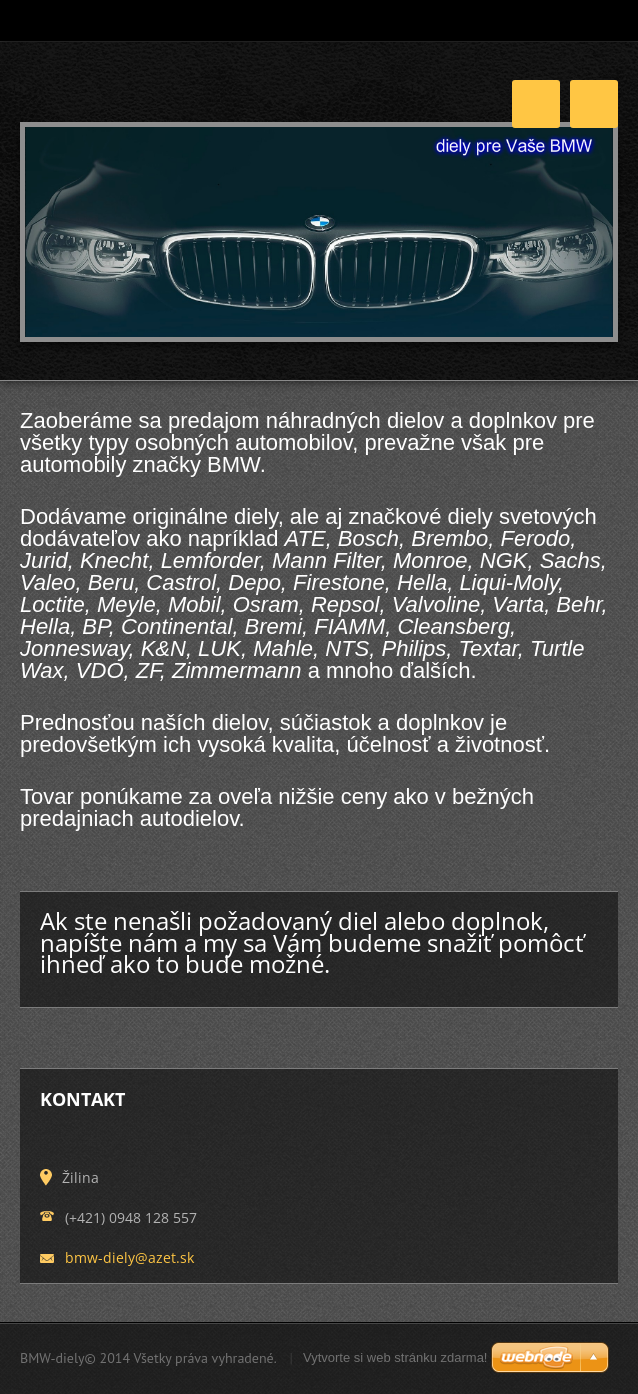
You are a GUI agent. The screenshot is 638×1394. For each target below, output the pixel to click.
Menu (594, 104)
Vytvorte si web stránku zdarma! (395, 1357)
